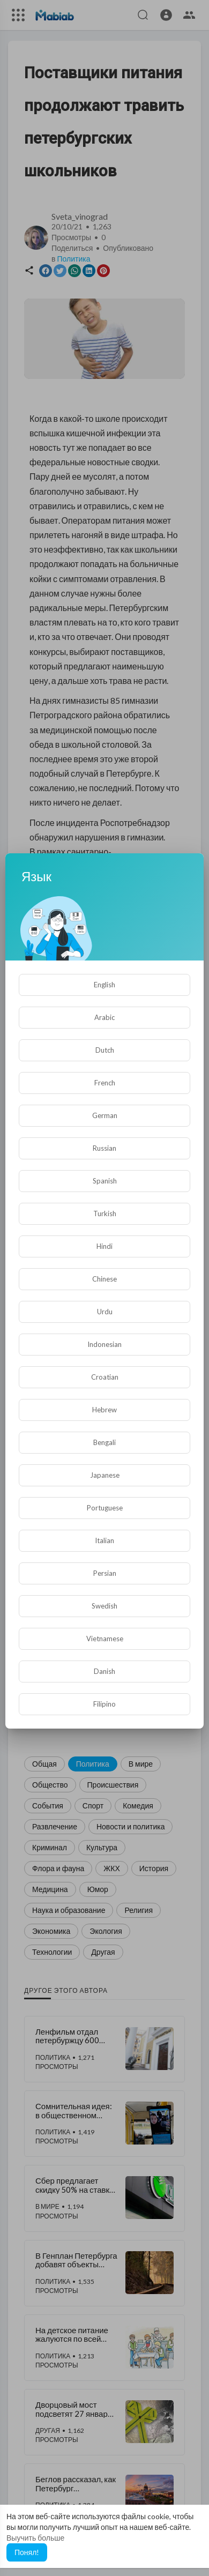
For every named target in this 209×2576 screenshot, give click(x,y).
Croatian (104, 1377)
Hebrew (104, 1409)
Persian (104, 1573)
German (104, 1115)
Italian (104, 1540)
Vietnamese (104, 1638)
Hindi (104, 1246)
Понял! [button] (26, 2552)
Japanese (105, 1475)
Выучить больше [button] (35, 2537)
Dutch (104, 1050)
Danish (104, 1671)
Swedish (104, 1606)
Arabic (104, 1017)
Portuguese (105, 1507)
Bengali (104, 1442)
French (104, 1082)
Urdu (105, 1311)
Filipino (104, 1704)
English (104, 984)
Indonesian (104, 1344)
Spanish (105, 1181)
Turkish (104, 1213)
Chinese (104, 1279)
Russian (104, 1148)
